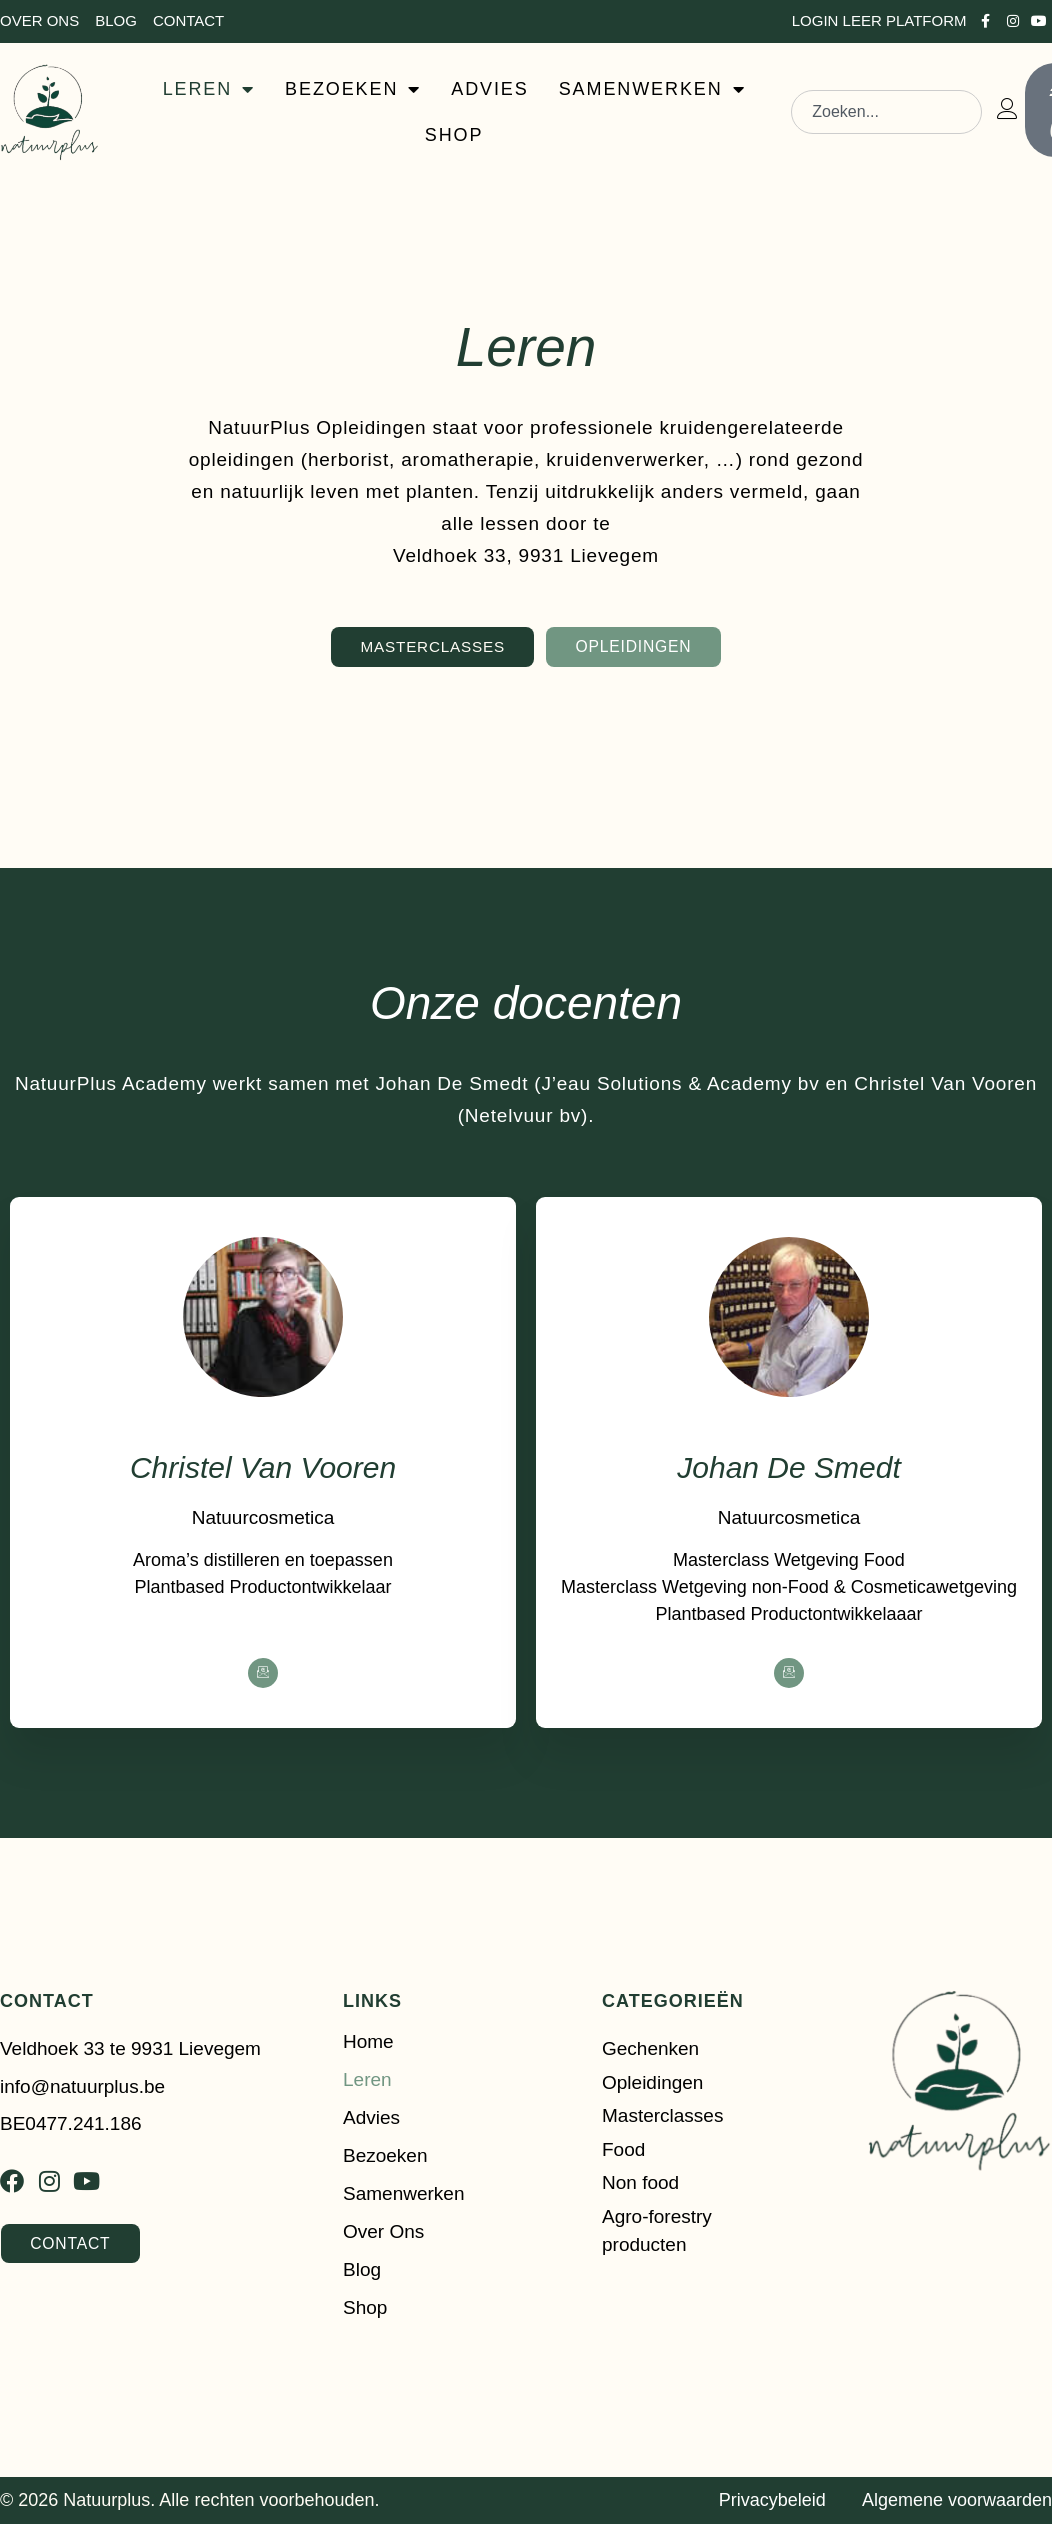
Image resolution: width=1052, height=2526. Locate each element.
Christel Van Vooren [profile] (263, 1469)
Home (368, 2043)
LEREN (209, 89)
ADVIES (489, 89)
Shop (365, 2309)
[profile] (263, 1431)
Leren (367, 2081)
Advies (371, 2119)
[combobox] (886, 112)
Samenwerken (403, 2195)
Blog (362, 2271)
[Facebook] (263, 1675)
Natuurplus (106, 2503)
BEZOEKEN (353, 89)
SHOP (454, 135)
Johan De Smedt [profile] (788, 1469)
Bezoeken (385, 2157)
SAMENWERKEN (652, 89)
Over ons (383, 2233)
